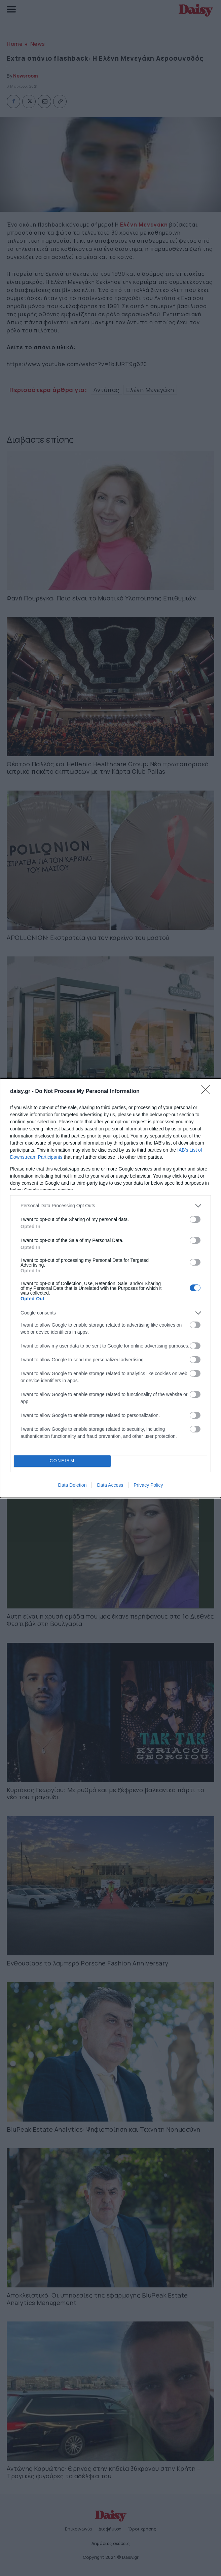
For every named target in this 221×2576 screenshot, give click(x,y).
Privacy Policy (148, 1485)
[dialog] (110, 1288)
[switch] (195, 1219)
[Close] (207, 1091)
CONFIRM (62, 1460)
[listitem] (110, 1205)
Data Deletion (72, 1485)
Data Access (110, 1485)
